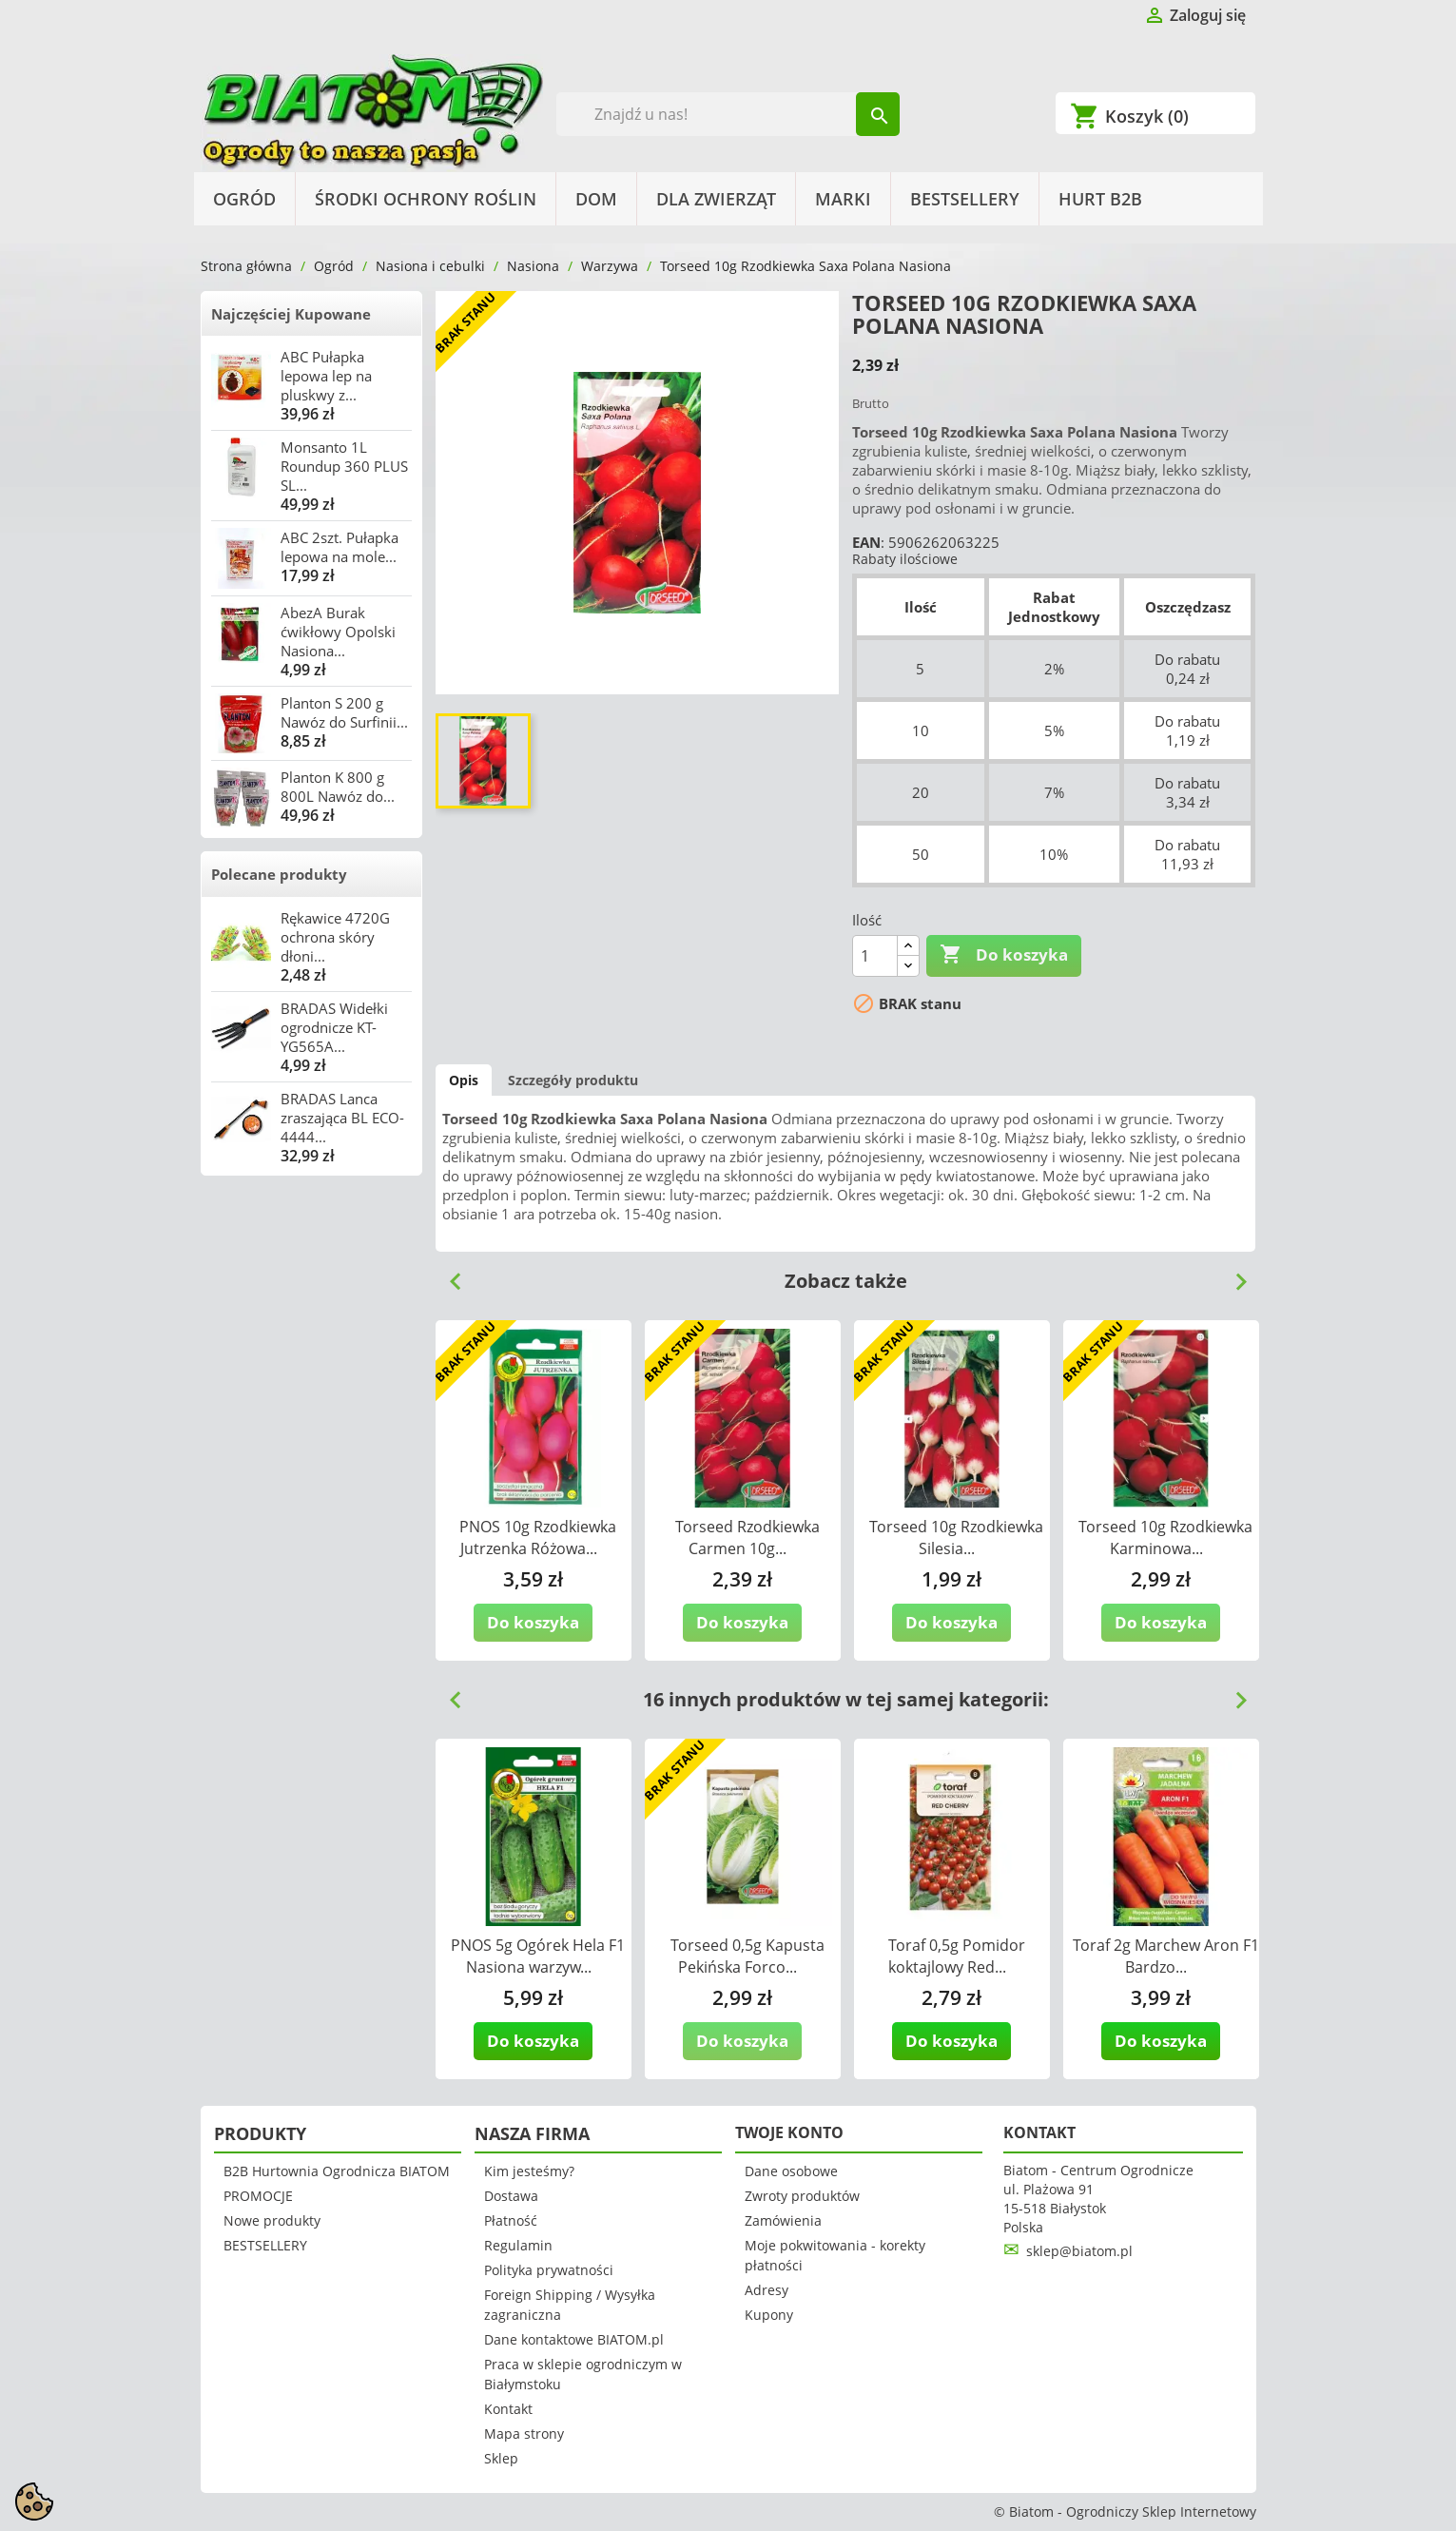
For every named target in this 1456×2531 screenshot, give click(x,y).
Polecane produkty (279, 874)
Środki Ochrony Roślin (425, 198)
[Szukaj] (728, 114)
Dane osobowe (791, 2171)
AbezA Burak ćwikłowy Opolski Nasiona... (338, 631)
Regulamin (518, 2245)
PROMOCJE (258, 2196)
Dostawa (511, 2196)
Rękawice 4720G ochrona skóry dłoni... (335, 936)
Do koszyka (1004, 955)
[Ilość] (875, 956)
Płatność (510, 2220)
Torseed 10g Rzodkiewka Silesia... (956, 1537)
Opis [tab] (463, 1080)
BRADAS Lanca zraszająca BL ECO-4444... (342, 1117)
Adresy (766, 2290)
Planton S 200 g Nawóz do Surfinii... (344, 712)
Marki (843, 198)
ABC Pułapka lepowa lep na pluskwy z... (326, 375)
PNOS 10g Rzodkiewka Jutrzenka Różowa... (537, 1537)
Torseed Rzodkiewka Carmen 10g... (747, 1537)
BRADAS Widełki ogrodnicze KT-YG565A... (334, 1027)
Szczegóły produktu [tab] (573, 1080)
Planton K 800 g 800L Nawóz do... (338, 787)
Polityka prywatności (548, 2270)
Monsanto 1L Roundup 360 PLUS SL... (344, 466)
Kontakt (508, 2409)
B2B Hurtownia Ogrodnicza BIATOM (336, 2171)
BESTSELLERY (964, 198)
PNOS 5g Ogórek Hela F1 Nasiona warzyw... (538, 1956)
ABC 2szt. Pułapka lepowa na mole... (339, 547)
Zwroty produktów (802, 2196)
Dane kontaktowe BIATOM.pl (574, 2339)
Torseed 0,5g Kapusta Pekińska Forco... (747, 1956)
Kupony (769, 2315)
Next (1233, 1274)
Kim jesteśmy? (529, 2171)
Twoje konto (789, 2132)
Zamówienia (783, 2220)
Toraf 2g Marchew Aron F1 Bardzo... (1166, 1956)
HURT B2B (1100, 198)
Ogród (244, 198)
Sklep (501, 2458)
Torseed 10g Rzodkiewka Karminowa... (1165, 1537)
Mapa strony (524, 2433)
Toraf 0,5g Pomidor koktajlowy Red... (956, 1956)
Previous (447, 1274)
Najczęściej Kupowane (291, 313)
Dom (596, 198)
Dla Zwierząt (716, 198)
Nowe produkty (271, 2220)
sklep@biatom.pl (1079, 2251)
